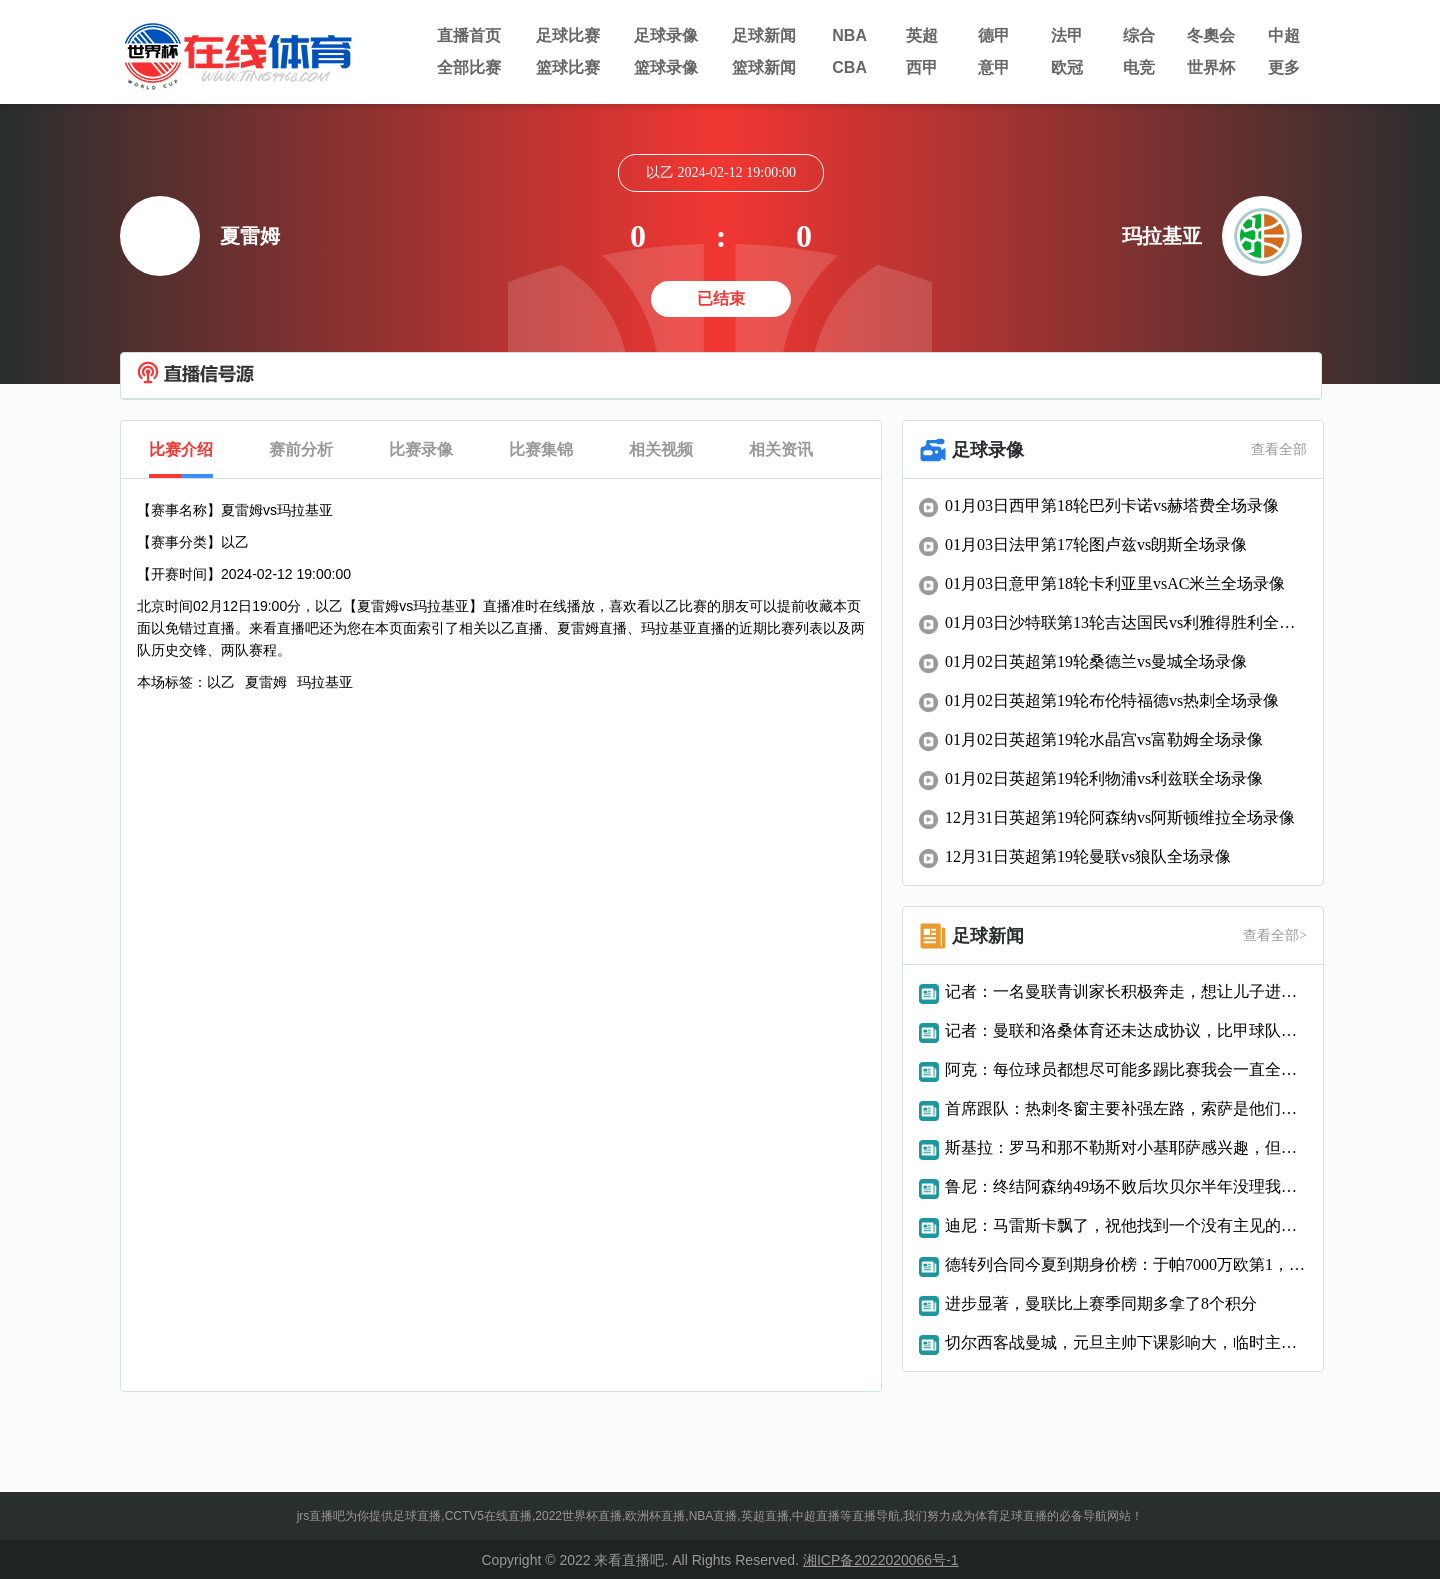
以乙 (221, 682)
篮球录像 (666, 67)
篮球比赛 (568, 67)
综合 (1139, 35)
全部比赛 (469, 67)
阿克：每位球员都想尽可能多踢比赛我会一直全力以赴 (1126, 1069)
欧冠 (1067, 67)
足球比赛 (568, 35)
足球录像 (666, 35)
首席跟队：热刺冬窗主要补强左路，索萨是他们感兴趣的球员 (1126, 1108)
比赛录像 (421, 449)
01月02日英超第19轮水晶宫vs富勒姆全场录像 (1104, 739)
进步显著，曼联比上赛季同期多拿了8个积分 (1101, 1303)
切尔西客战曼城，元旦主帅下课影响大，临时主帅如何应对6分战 (1126, 1342)
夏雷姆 (266, 682)
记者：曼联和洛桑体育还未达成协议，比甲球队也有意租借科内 (1126, 1030)
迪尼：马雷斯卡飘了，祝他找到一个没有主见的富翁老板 (1126, 1225)
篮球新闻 (764, 67)
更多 (1284, 67)
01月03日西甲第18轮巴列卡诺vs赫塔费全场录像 (1112, 505)
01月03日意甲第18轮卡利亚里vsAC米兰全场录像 (1115, 583)
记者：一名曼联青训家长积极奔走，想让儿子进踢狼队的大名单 (1126, 991)
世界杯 (1211, 67)
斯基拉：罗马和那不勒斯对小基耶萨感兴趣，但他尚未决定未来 (1126, 1147)
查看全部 (1279, 449)
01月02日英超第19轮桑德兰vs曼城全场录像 (1096, 661)
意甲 (994, 67)
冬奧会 (1211, 35)
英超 (922, 35)
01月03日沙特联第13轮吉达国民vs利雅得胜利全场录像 (1126, 622)
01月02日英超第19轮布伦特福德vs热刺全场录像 (1112, 700)
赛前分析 (301, 449)
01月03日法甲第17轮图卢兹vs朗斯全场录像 (1096, 544)
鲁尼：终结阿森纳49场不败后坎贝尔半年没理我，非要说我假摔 (1126, 1186)
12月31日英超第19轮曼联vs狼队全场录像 (1088, 856)
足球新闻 (764, 35)
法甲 (1067, 35)
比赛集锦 (541, 449)
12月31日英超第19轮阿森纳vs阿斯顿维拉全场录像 (1120, 817)
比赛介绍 (181, 449)
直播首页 (469, 35)
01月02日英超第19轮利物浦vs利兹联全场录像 (1104, 778)
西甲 (922, 67)
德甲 (994, 35)
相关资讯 (781, 449)
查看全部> (1275, 935)
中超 (1284, 35)
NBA (849, 35)
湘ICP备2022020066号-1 (881, 1560)
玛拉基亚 (325, 682)
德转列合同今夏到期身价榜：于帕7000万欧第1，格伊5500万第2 (1126, 1264)
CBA (849, 67)
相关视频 (661, 449)
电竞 (1139, 67)
